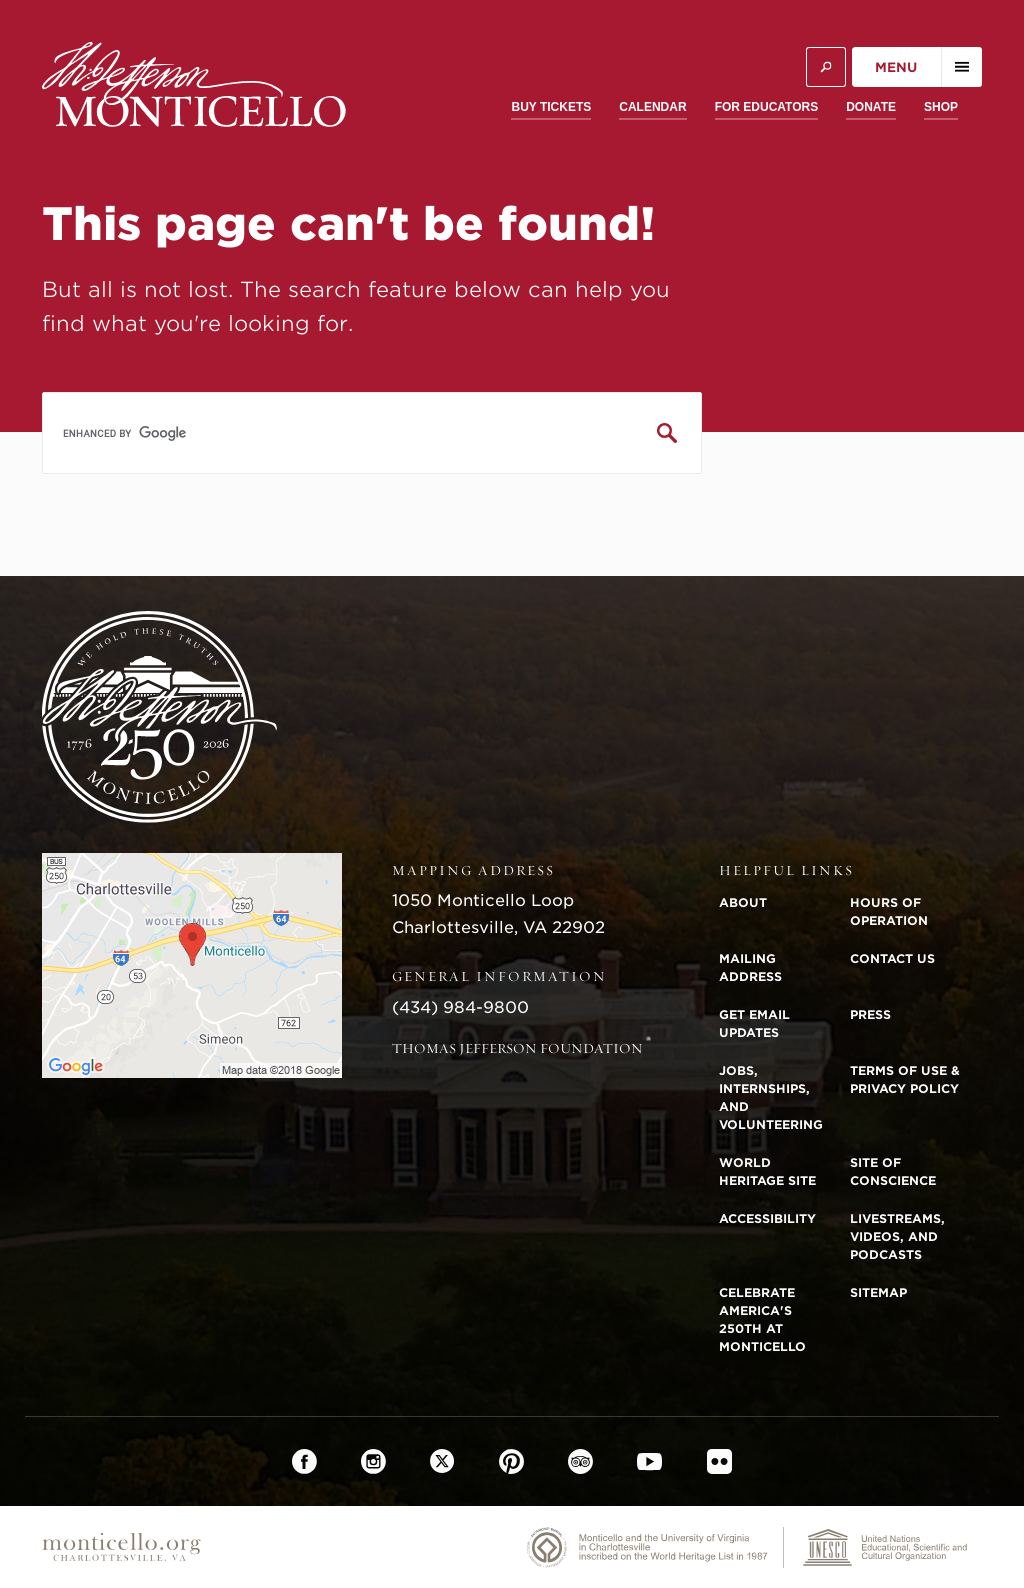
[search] (372, 433)
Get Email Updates (754, 1023)
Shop (941, 107)
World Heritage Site (767, 1171)
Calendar (652, 107)
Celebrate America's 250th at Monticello (762, 1319)
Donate (871, 107)
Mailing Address (750, 967)
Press (870, 1014)
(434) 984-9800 (460, 1007)
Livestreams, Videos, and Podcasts (897, 1236)
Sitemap (878, 1292)
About (743, 902)
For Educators (767, 107)
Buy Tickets (551, 107)
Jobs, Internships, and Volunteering (771, 1097)
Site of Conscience (893, 1171)
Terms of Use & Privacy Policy (905, 1079)
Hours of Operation (889, 911)
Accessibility (767, 1218)
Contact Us (892, 958)
